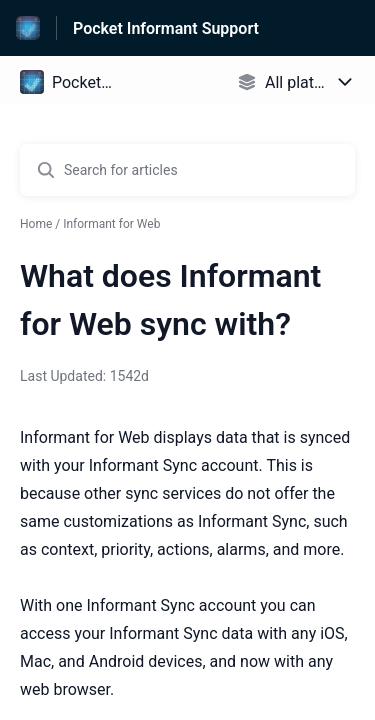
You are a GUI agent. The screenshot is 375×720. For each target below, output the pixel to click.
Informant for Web (111, 224)
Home (36, 224)
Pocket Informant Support (166, 28)
